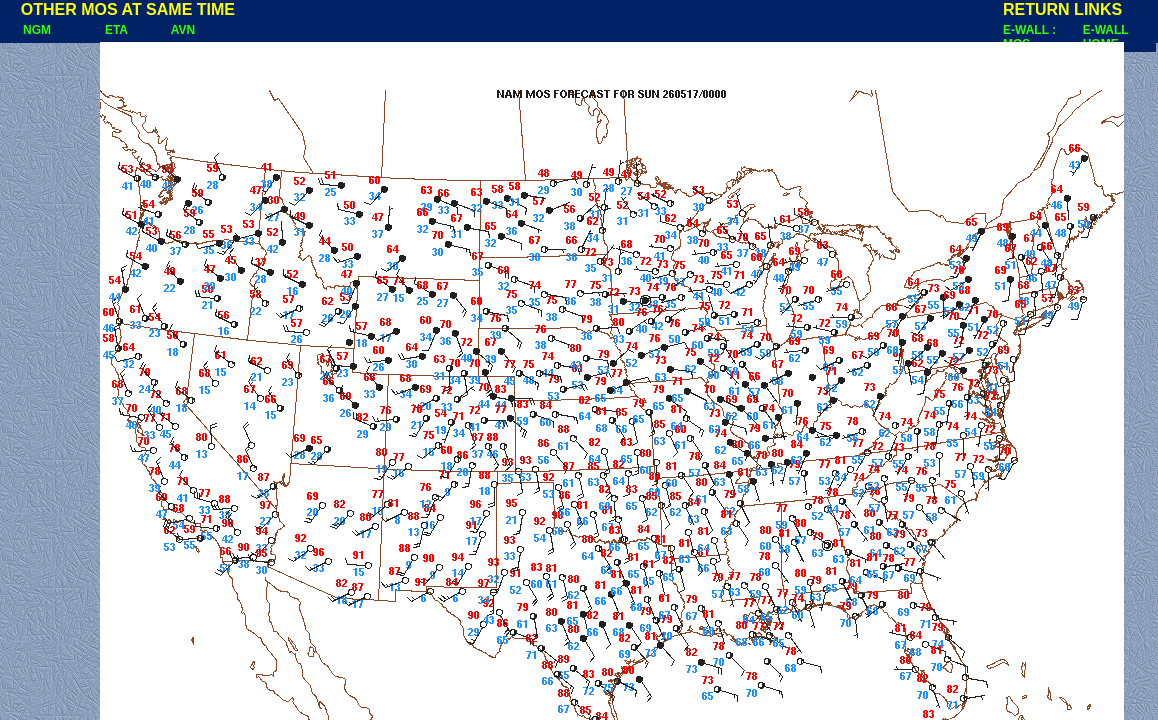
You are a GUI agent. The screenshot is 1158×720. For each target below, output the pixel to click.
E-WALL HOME (1106, 37)
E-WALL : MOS (1029, 37)
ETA (116, 30)
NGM (27, 30)
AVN (183, 30)
